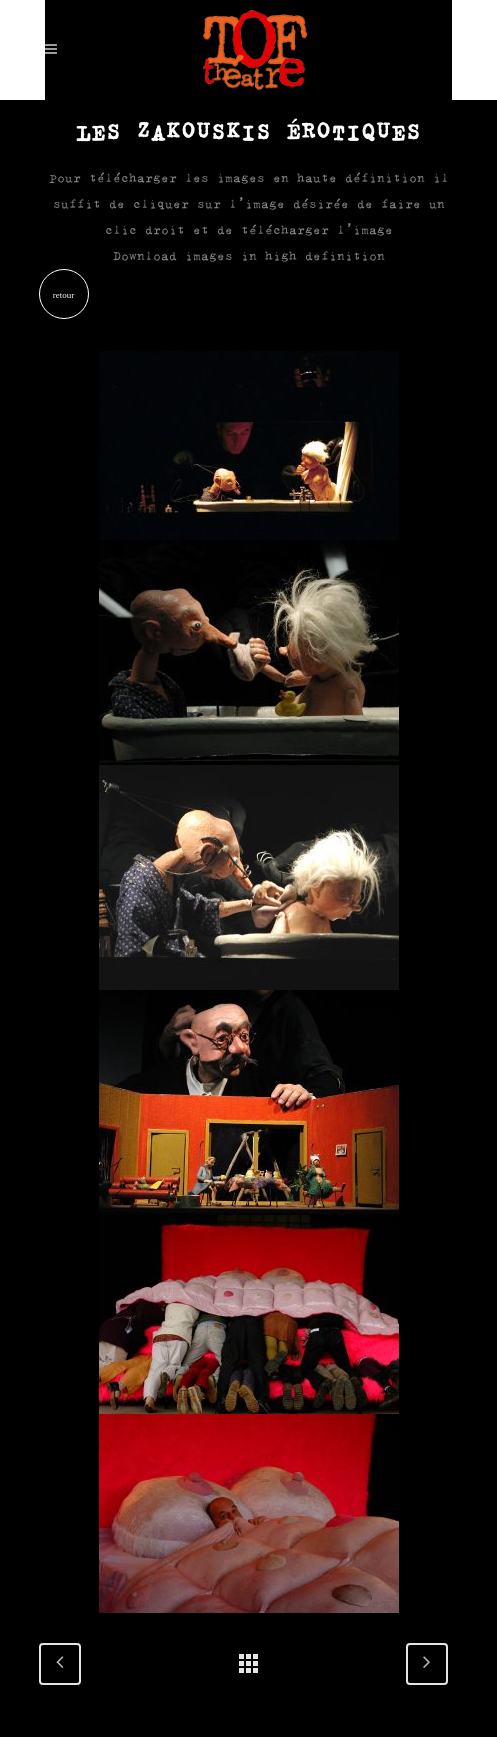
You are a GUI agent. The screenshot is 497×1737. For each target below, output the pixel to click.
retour (63, 295)
